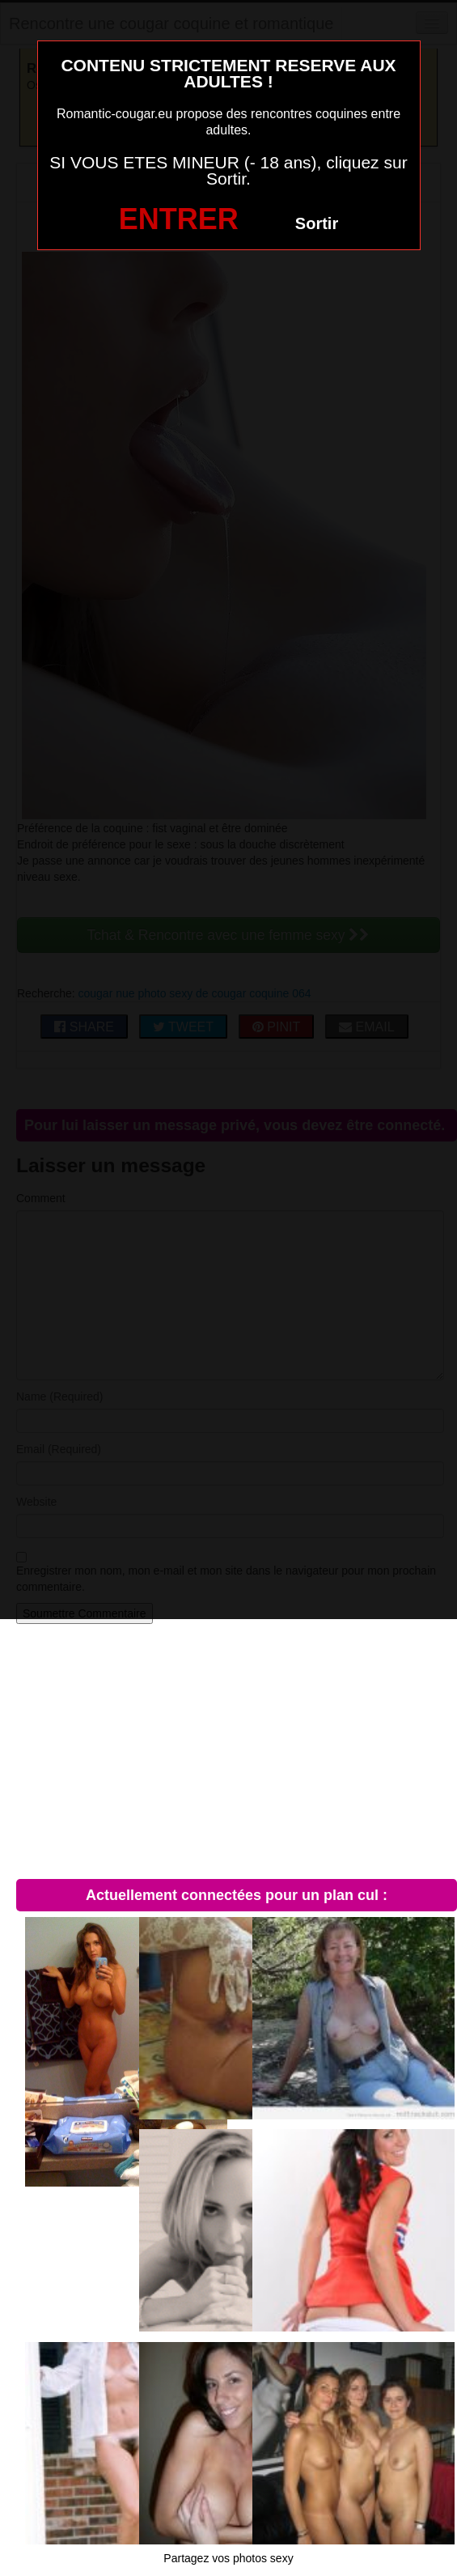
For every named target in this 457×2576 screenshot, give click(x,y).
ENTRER (179, 219)
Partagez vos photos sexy (228, 2558)
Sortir (316, 223)
